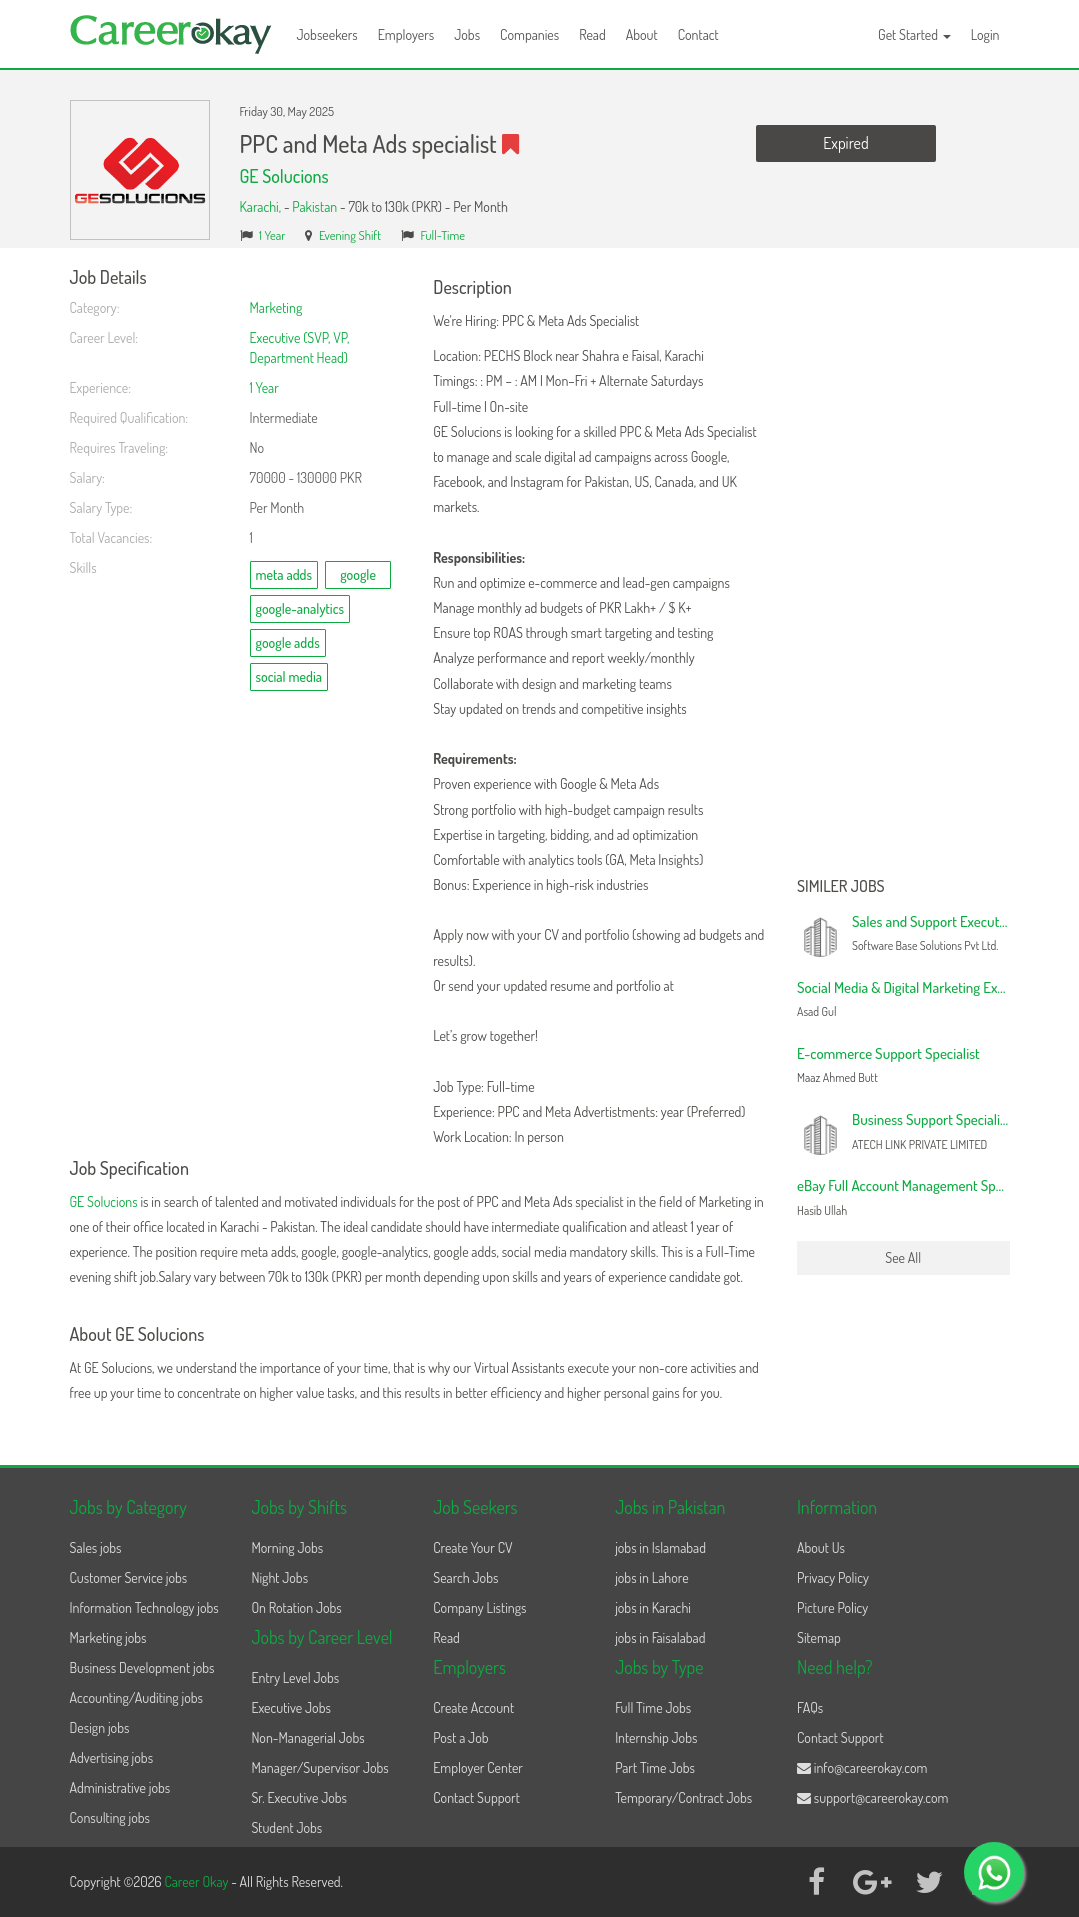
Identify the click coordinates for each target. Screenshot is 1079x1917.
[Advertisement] (903, 568)
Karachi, (262, 206)
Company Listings (479, 1607)
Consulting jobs (110, 1817)
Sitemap (819, 1637)
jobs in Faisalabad (660, 1637)
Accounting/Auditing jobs (136, 1697)
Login (985, 34)
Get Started (914, 34)
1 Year (272, 235)
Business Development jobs (142, 1667)
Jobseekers (327, 34)
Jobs (467, 34)
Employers (406, 34)
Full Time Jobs (653, 1707)
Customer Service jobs (129, 1577)
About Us (821, 1547)
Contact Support (476, 1797)
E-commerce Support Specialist (888, 1053)
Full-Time (442, 235)
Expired (845, 143)
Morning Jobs (287, 1547)
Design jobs (100, 1727)
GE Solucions (284, 176)
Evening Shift (350, 235)
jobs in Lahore (651, 1577)
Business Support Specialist (931, 1119)
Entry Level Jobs (295, 1677)
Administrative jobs (120, 1787)
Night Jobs (279, 1577)
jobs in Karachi (653, 1607)
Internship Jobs (656, 1737)
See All (903, 1257)
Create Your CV (472, 1547)
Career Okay (197, 1881)
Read (592, 34)
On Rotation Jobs (296, 1607)
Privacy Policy (833, 1577)
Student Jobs (286, 1827)
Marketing (276, 307)
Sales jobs (96, 1547)
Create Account (473, 1707)
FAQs (810, 1707)
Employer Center (478, 1767)
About (642, 34)
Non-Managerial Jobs (307, 1737)
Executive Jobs (290, 1707)
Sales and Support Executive (934, 921)
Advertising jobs (112, 1757)
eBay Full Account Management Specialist (916, 1185)
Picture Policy (832, 1607)
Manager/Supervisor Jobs (319, 1767)
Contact (698, 34)
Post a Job (460, 1737)
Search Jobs (465, 1577)
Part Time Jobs (655, 1767)
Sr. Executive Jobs (299, 1797)
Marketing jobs (108, 1637)
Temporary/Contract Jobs (683, 1797)
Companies (529, 34)
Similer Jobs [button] (841, 887)
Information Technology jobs (144, 1607)
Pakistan (314, 206)
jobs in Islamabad (660, 1547)
